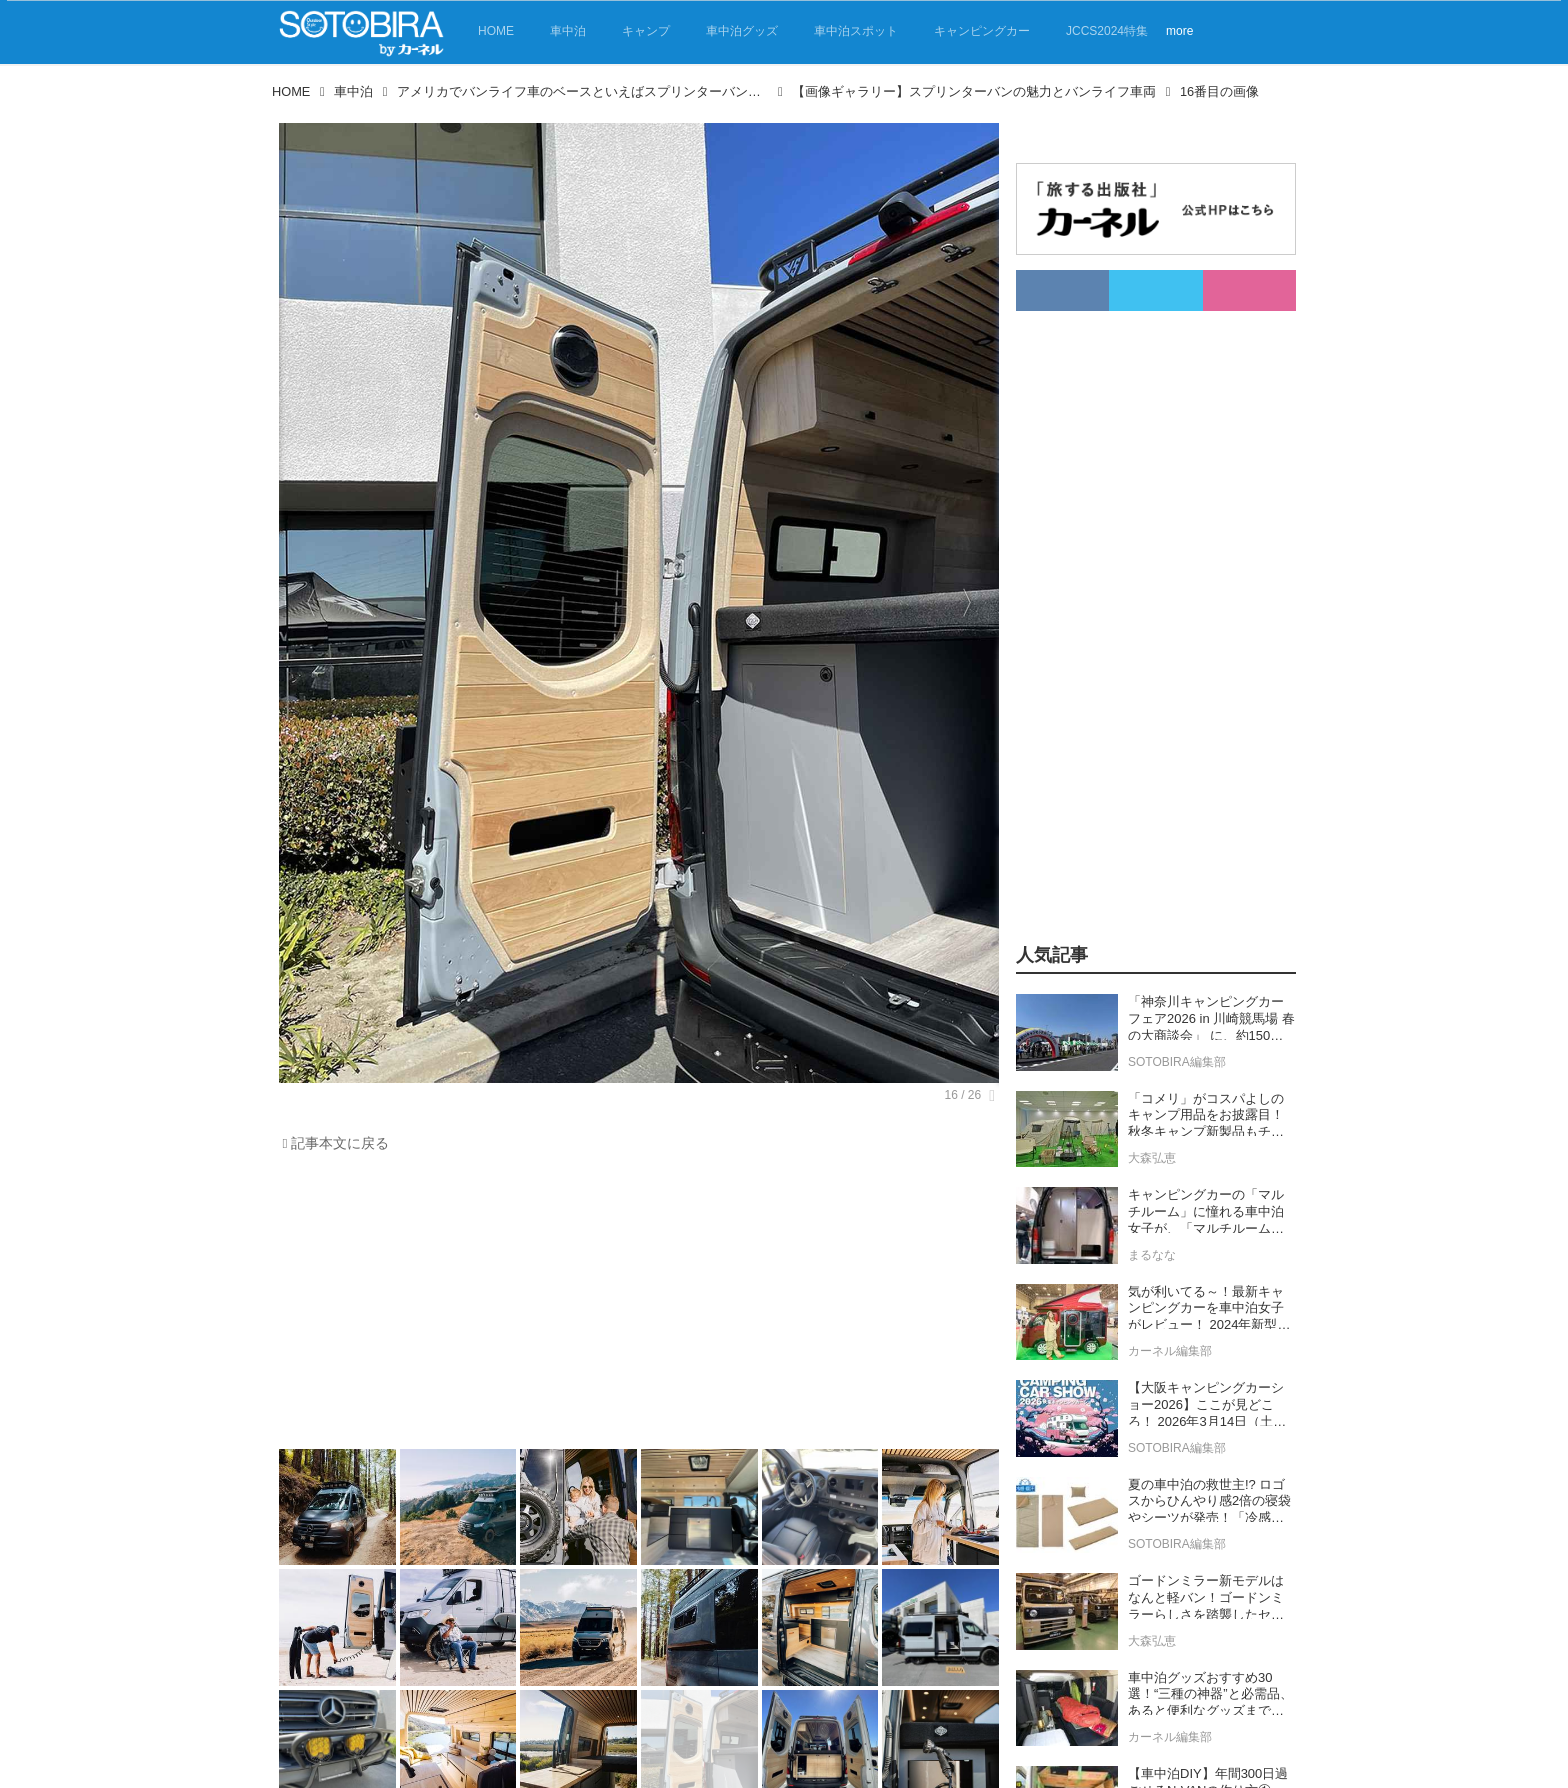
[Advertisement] (639, 1306)
